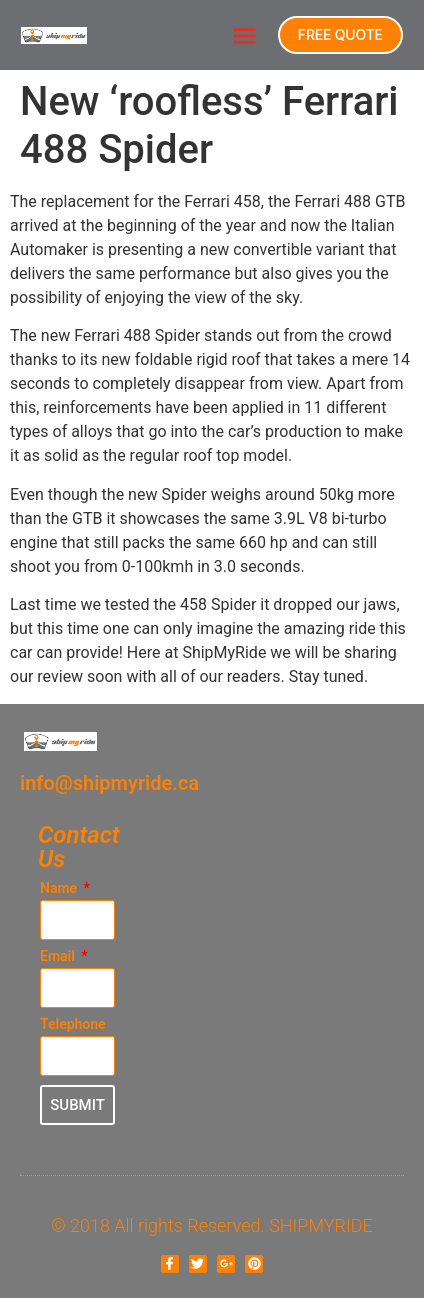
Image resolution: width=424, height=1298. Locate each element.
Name (60, 888)
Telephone (73, 1024)
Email (59, 956)
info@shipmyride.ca (109, 783)
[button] (244, 35)
